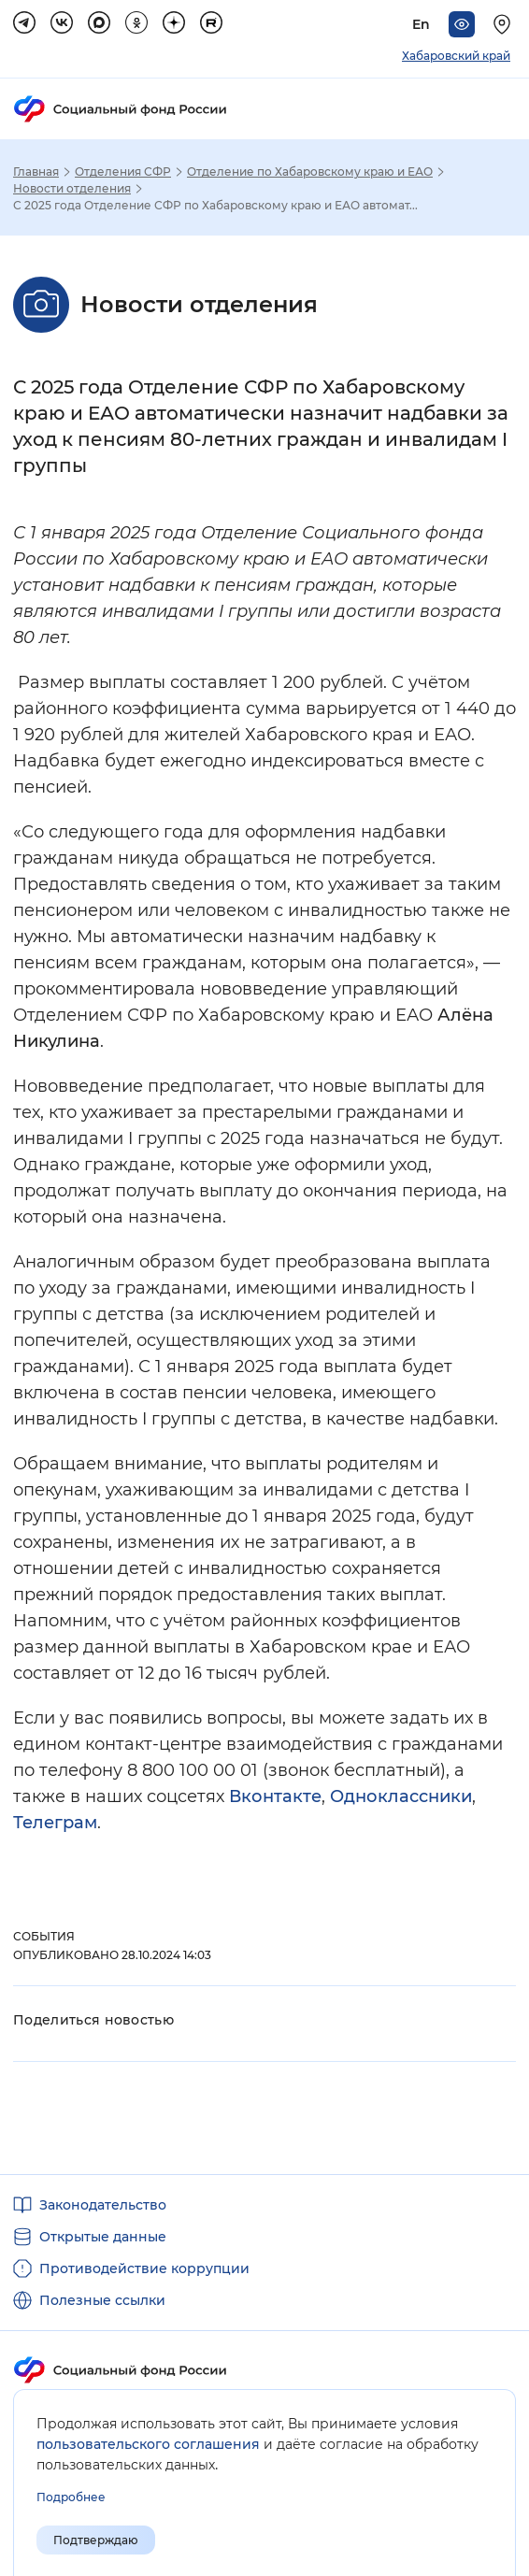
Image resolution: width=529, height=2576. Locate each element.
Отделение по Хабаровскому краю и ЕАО (310, 172)
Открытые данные (102, 2236)
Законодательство (102, 2204)
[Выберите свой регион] (504, 24)
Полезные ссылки (102, 2300)
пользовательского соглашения (148, 2444)
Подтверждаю (95, 2540)
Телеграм (55, 1822)
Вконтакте (275, 1796)
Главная (36, 172)
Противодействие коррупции (144, 2268)
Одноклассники (401, 1796)
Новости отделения (72, 188)
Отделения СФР (123, 172)
